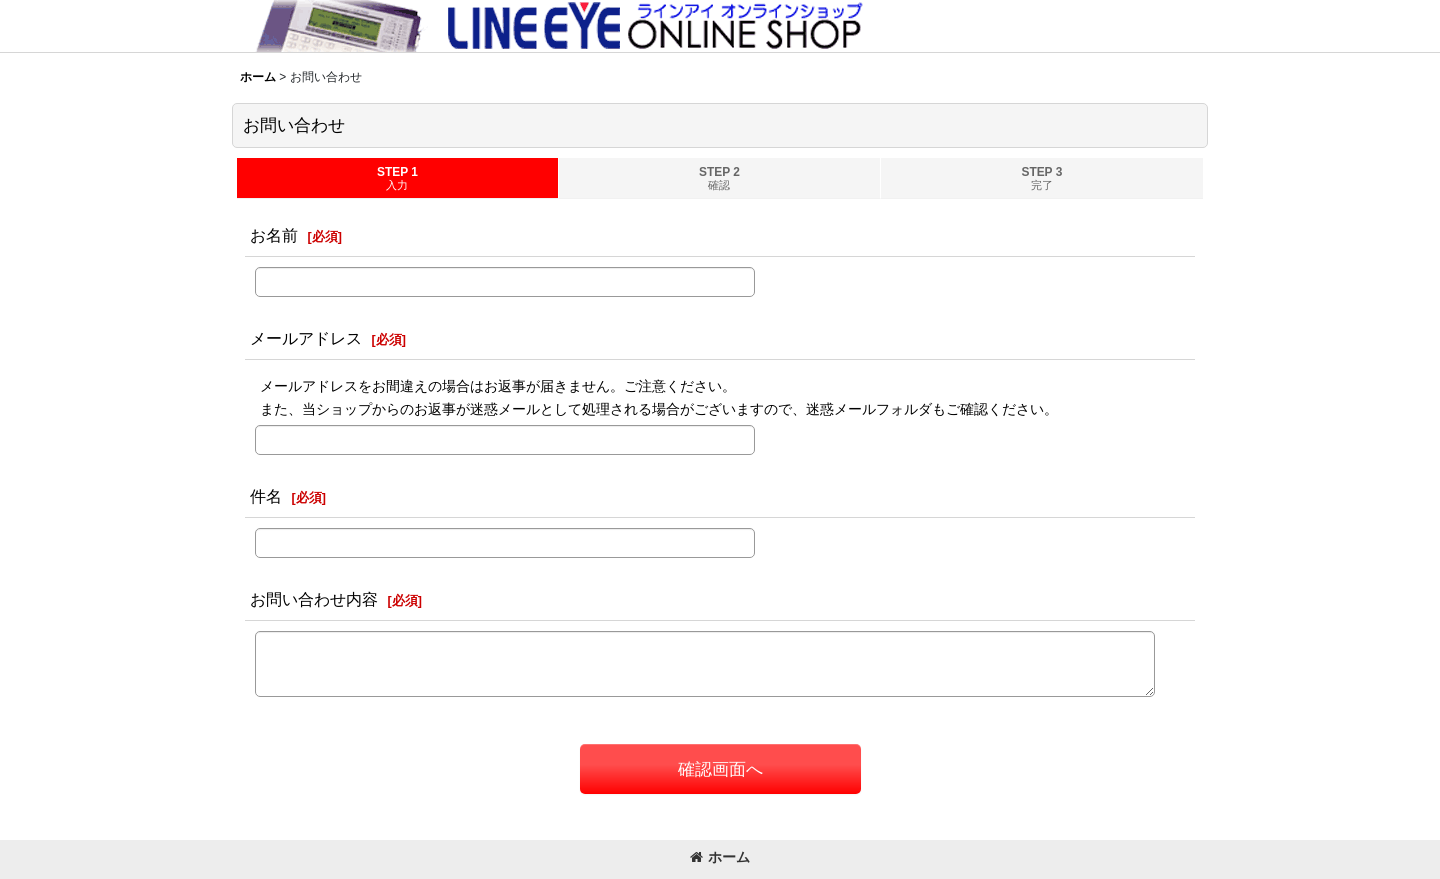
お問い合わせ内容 (314, 599)
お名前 (274, 235)
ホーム (720, 857)
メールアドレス (306, 338)
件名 (266, 496)
